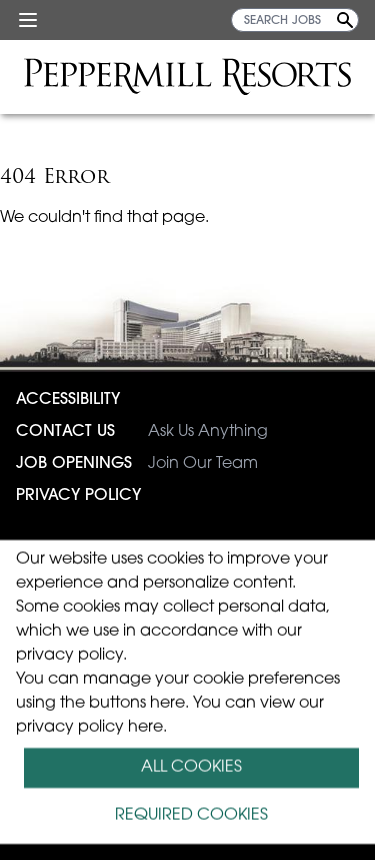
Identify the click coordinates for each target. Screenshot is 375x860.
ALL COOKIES (191, 768)
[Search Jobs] (345, 20)
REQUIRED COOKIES (191, 816)
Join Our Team (137, 464)
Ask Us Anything (142, 432)
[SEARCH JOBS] (295, 20)
